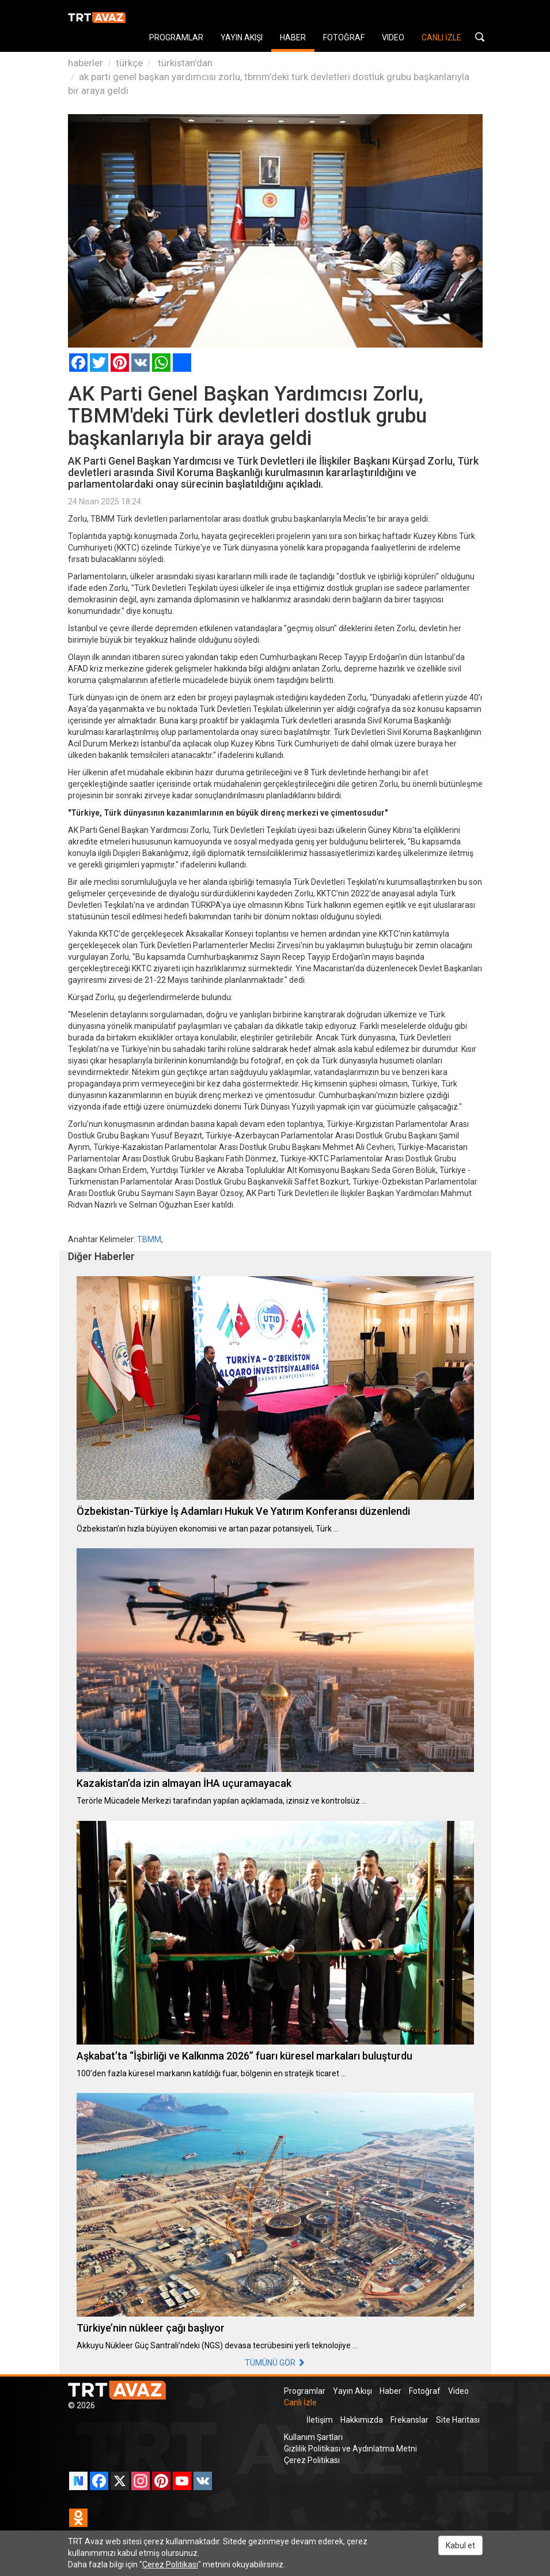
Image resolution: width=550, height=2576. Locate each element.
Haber (390, 2391)
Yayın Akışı (352, 2391)
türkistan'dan (184, 63)
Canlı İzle (300, 2402)
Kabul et (460, 2545)
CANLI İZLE (441, 37)
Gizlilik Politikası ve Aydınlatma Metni (350, 2448)
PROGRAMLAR (176, 37)
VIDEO (393, 37)
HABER (293, 37)
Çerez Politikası (312, 2460)
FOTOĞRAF (344, 37)
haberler (85, 63)
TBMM (149, 1239)
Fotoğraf (425, 2391)
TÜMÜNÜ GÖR (275, 2362)
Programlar (304, 2391)
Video (458, 2391)
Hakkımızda (361, 2419)
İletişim (319, 2419)
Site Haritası (458, 2419)
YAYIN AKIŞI (242, 37)
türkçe (129, 63)
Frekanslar (409, 2419)
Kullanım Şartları (313, 2437)
